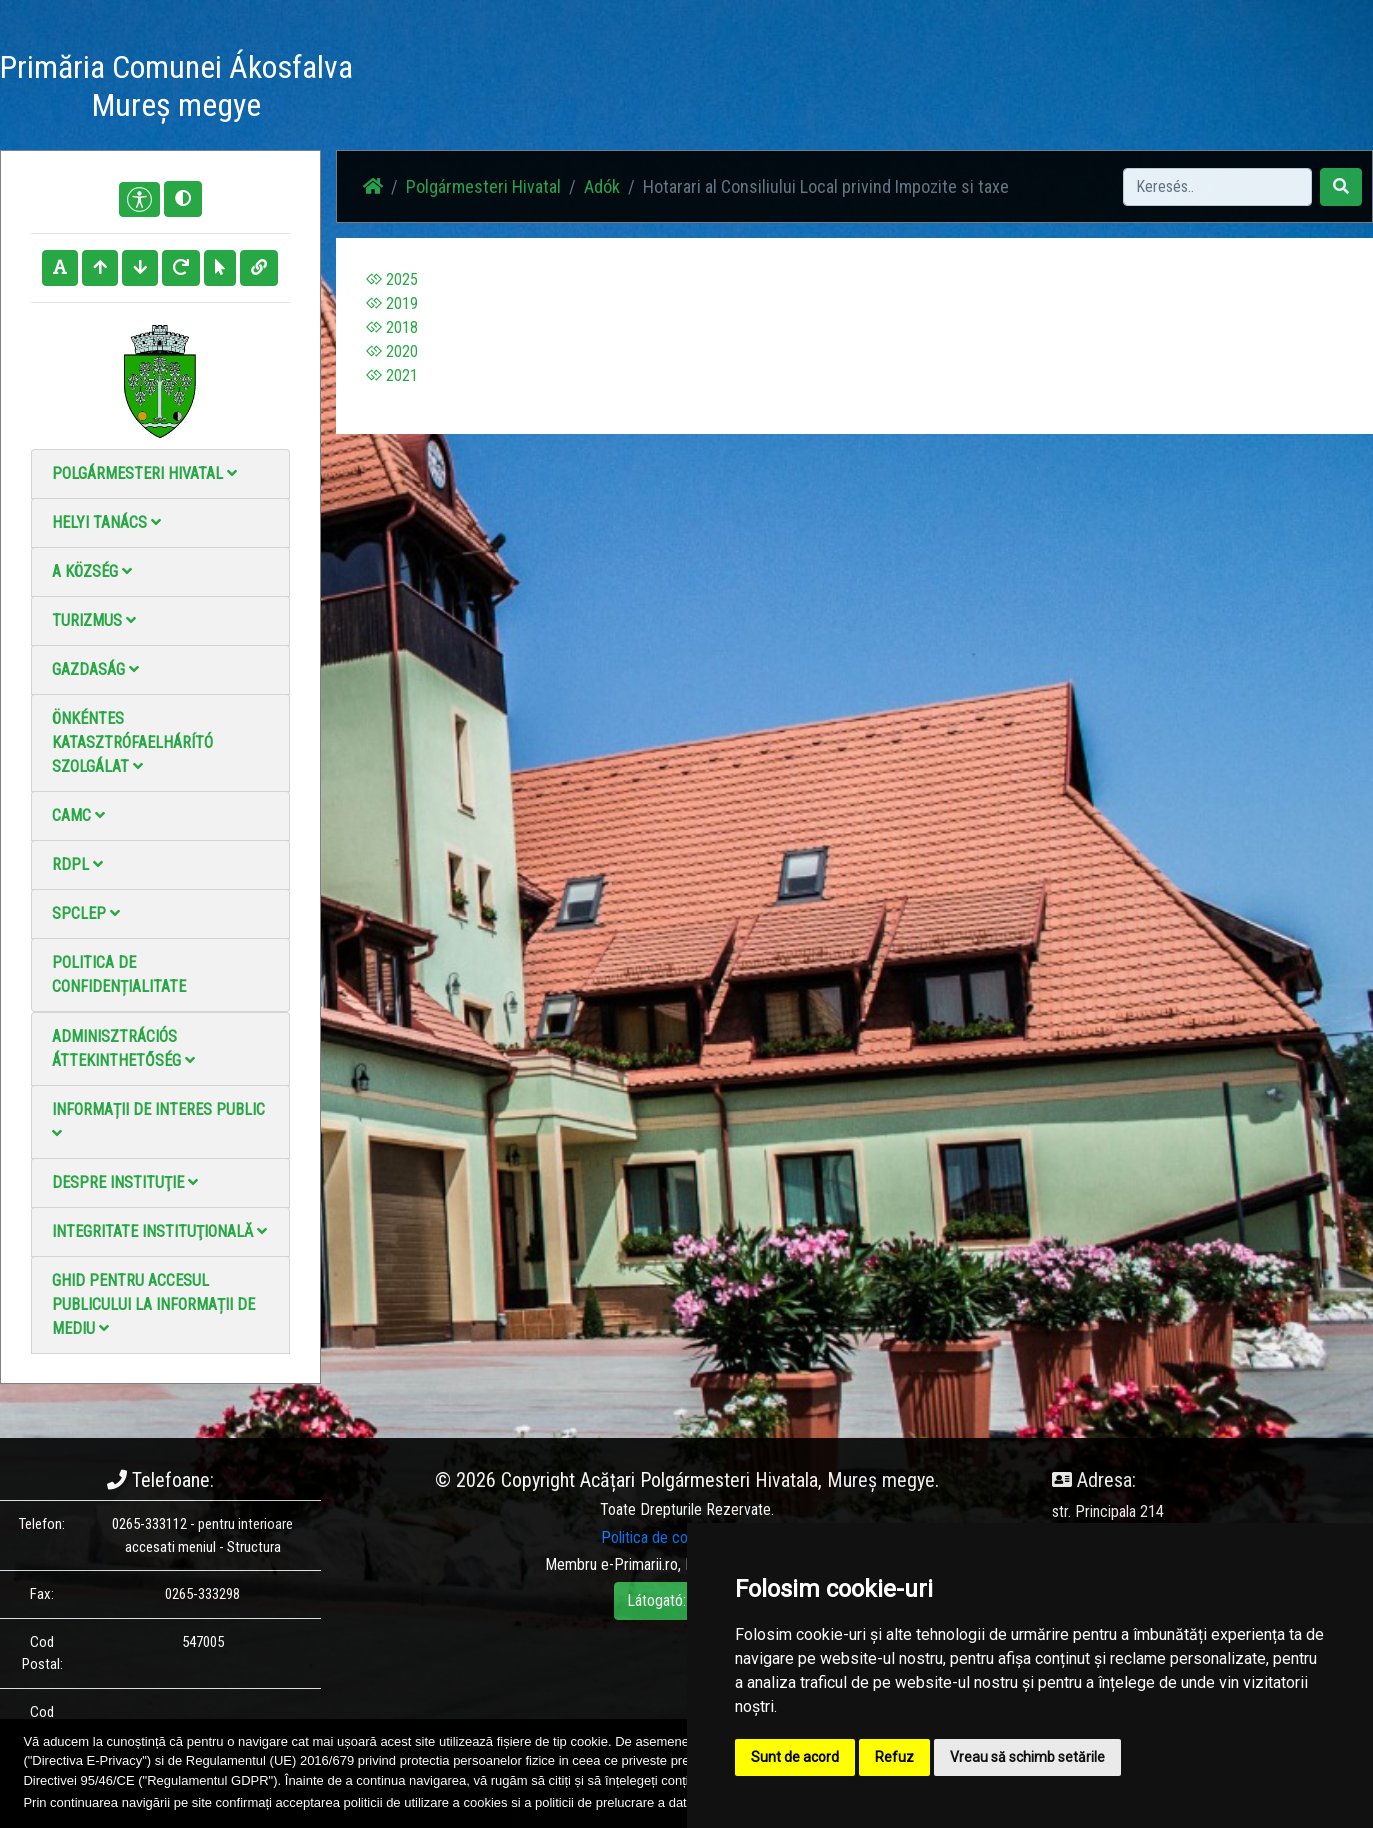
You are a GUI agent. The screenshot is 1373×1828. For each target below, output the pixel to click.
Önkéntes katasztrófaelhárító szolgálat (132, 742)
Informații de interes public (158, 1120)
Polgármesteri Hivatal (144, 473)
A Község (92, 571)
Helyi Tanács (106, 522)
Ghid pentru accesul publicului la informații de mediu (153, 1304)
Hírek (630, 89)
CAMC (78, 815)
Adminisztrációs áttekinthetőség (123, 1048)
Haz (575, 89)
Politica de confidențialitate (119, 974)
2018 (392, 327)
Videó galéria (809, 89)
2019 (392, 303)
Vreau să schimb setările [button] (1027, 1757)
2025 (392, 279)
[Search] (1217, 187)
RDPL (77, 864)
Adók (602, 186)
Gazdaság (95, 669)
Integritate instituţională (159, 1231)
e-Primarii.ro (639, 1564)
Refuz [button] (894, 1757)
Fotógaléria (708, 89)
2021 (392, 375)
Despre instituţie (125, 1182)
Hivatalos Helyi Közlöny (1065, 89)
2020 (392, 351)
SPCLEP (86, 913)
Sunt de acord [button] (795, 1757)
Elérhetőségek (921, 89)
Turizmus (94, 620)
